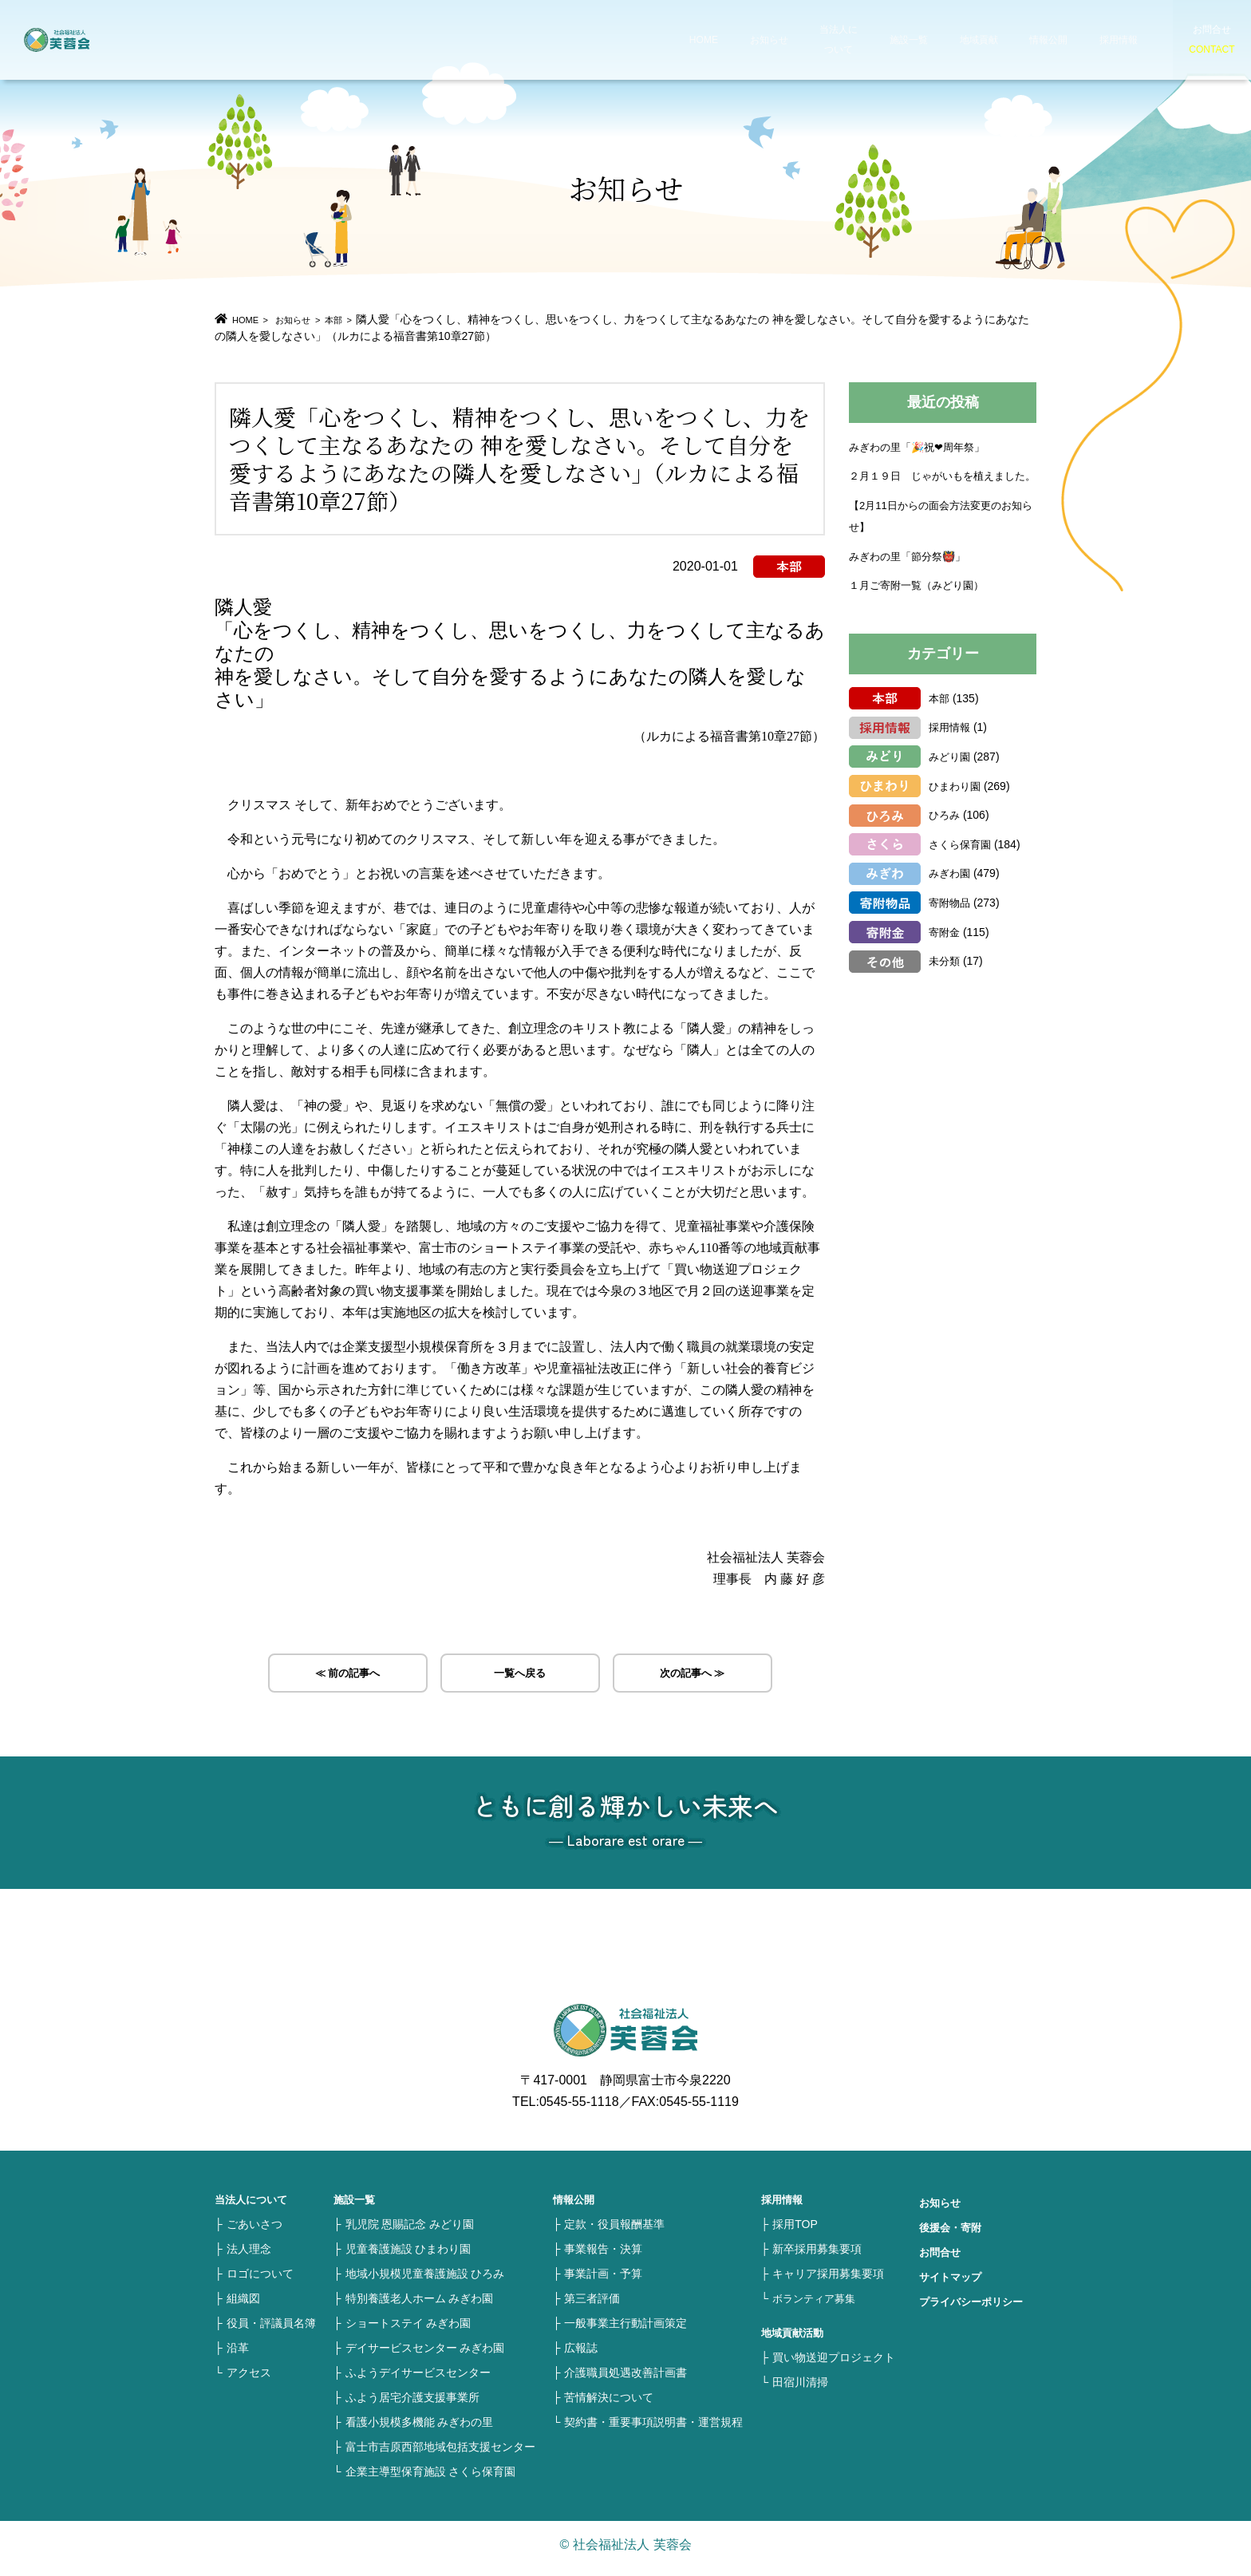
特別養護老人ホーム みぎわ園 (419, 2306)
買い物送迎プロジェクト (833, 2365)
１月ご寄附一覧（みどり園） (921, 605)
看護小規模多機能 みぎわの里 (419, 2430)
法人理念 (249, 2256)
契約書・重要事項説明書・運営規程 (653, 2430)
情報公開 (994, 39)
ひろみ (945, 835)
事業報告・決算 (603, 2256)
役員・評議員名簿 (271, 2331)
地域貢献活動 (794, 2340)
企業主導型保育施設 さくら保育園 (430, 2479)
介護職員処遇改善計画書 (625, 2380)
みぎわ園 (951, 893)
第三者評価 (592, 2306)
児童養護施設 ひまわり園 (408, 2256)
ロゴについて (260, 2281)
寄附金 (945, 952)
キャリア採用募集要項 (828, 2281)
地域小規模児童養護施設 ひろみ (425, 2281)
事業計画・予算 (603, 2281)
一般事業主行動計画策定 (625, 2331)
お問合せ (941, 2260)
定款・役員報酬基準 (614, 2232)
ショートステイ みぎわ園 (408, 2331)
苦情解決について (608, 2405)
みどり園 (951, 777)
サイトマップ (952, 2284)
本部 (360, 319)
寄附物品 (951, 923)
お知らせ (726, 39)
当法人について (793, 39)
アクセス (249, 2380)
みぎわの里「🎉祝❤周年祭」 (922, 446)
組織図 (243, 2306)
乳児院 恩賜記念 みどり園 (410, 2232)
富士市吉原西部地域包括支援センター (440, 2454)
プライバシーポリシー (975, 2309)
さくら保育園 (962, 865)
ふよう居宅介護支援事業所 (412, 2405)
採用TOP (795, 2232)
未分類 (945, 981)
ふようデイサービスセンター (418, 2380)
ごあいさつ (254, 2232)
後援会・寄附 (952, 2235)
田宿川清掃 (800, 2390)
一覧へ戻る (520, 1676)
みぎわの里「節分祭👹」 (911, 577)
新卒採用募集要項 (817, 2256)
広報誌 (581, 2355)
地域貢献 (927, 39)
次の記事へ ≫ (692, 1676)
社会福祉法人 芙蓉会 (96, 40)
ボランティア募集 (817, 2306)
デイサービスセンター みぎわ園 (425, 2355)
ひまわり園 (957, 806)
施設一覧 (860, 39)
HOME (665, 39)
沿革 (238, 2355)
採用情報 (1061, 39)
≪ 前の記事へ (347, 1676)
